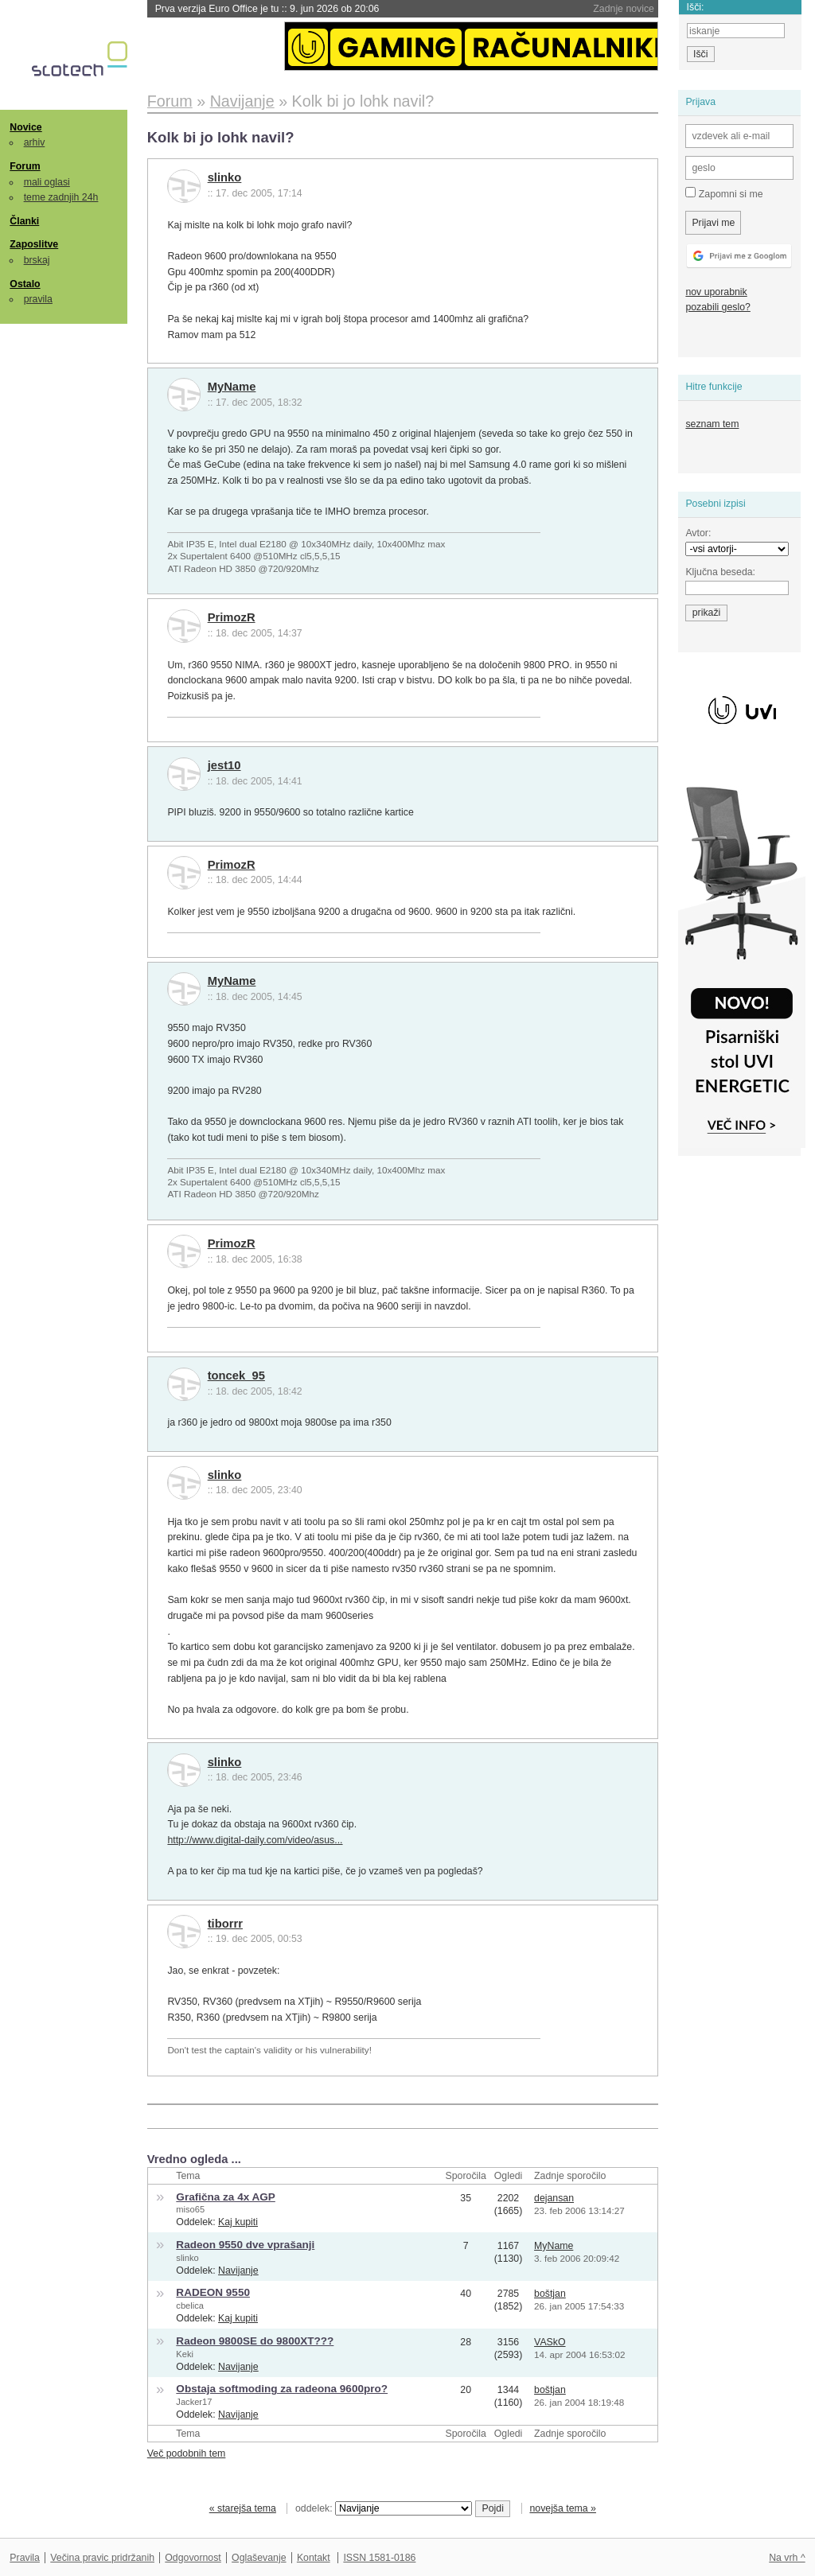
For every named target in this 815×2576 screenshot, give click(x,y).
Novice (25, 127)
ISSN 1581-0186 (379, 2557)
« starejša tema (242, 2508)
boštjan (550, 2293)
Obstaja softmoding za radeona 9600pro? (282, 2389)
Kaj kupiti (238, 2222)
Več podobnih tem (186, 2453)
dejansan (554, 2198)
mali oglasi (47, 182)
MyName (232, 386)
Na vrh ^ (787, 2557)
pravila (38, 299)
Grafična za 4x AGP (225, 2197)
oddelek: (383, 2508)
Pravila (25, 2557)
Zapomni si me (723, 193)
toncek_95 (236, 1375)
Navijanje (238, 2270)
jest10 (224, 765)
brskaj (37, 260)
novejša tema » (562, 2508)
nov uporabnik (716, 292)
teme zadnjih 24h (61, 197)
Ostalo (25, 284)
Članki (24, 221)
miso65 (190, 2209)
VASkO (549, 2342)
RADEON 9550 (213, 2292)
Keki (184, 2354)
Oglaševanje (259, 2557)
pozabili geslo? (717, 307)
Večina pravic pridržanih (102, 2557)
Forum (25, 166)
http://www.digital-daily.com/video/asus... (254, 1840)
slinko (225, 177)
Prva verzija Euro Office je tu (267, 8)
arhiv (34, 142)
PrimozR (231, 617)
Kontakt (313, 2557)
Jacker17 (194, 2402)
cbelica (190, 2305)
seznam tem (712, 424)
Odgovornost (193, 2557)
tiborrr (225, 1923)
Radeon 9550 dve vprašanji (245, 2245)
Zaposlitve (34, 244)
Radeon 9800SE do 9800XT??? (254, 2341)
